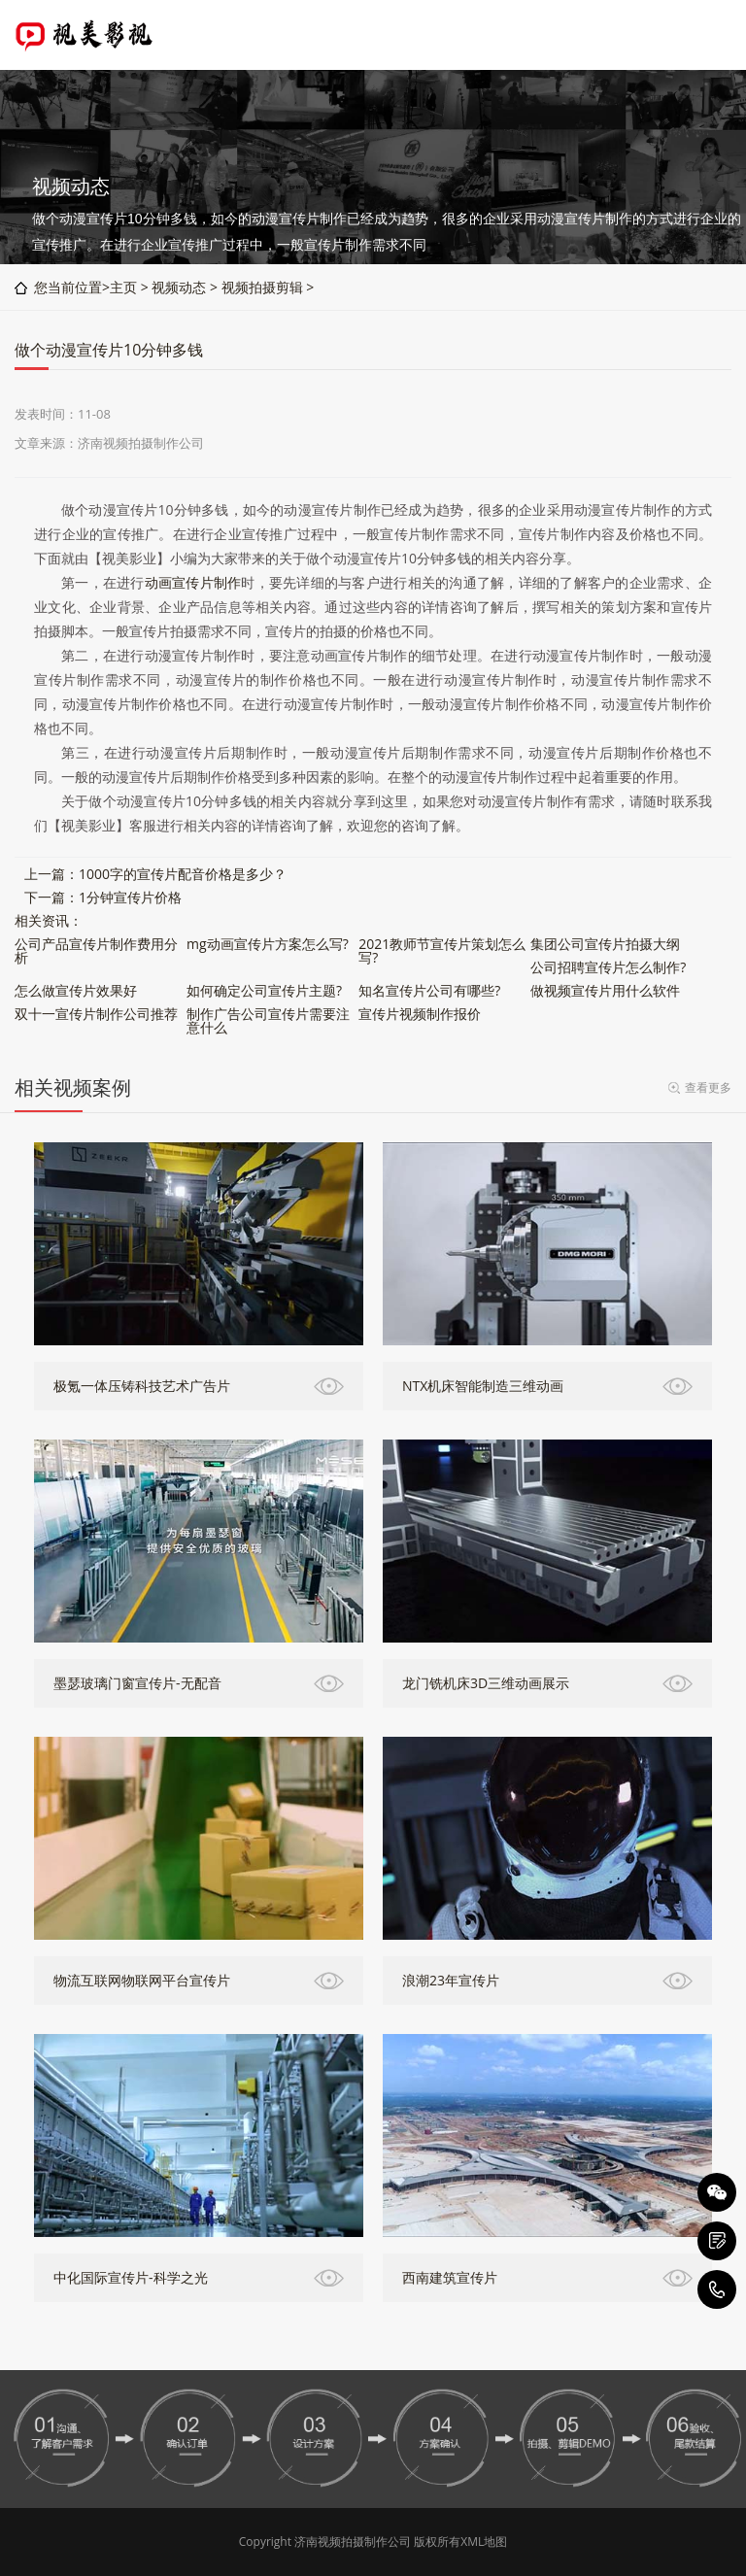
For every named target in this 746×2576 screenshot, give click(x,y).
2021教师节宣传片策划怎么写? (442, 950)
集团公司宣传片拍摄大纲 (605, 943)
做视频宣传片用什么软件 (605, 990)
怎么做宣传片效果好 (76, 990)
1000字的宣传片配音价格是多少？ (183, 873)
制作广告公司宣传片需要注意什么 (268, 1020)
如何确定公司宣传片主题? (264, 990)
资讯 (55, 920)
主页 (123, 287)
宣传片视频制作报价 (419, 1013)
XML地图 (483, 2541)
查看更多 (708, 1087)
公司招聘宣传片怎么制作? (608, 967)
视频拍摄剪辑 (262, 287)
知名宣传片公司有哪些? (429, 990)
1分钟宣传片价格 (130, 897)
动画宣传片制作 (193, 582)
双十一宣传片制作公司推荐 (96, 1013)
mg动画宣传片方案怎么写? (267, 943)
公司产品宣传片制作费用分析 (96, 950)
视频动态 (179, 287)
